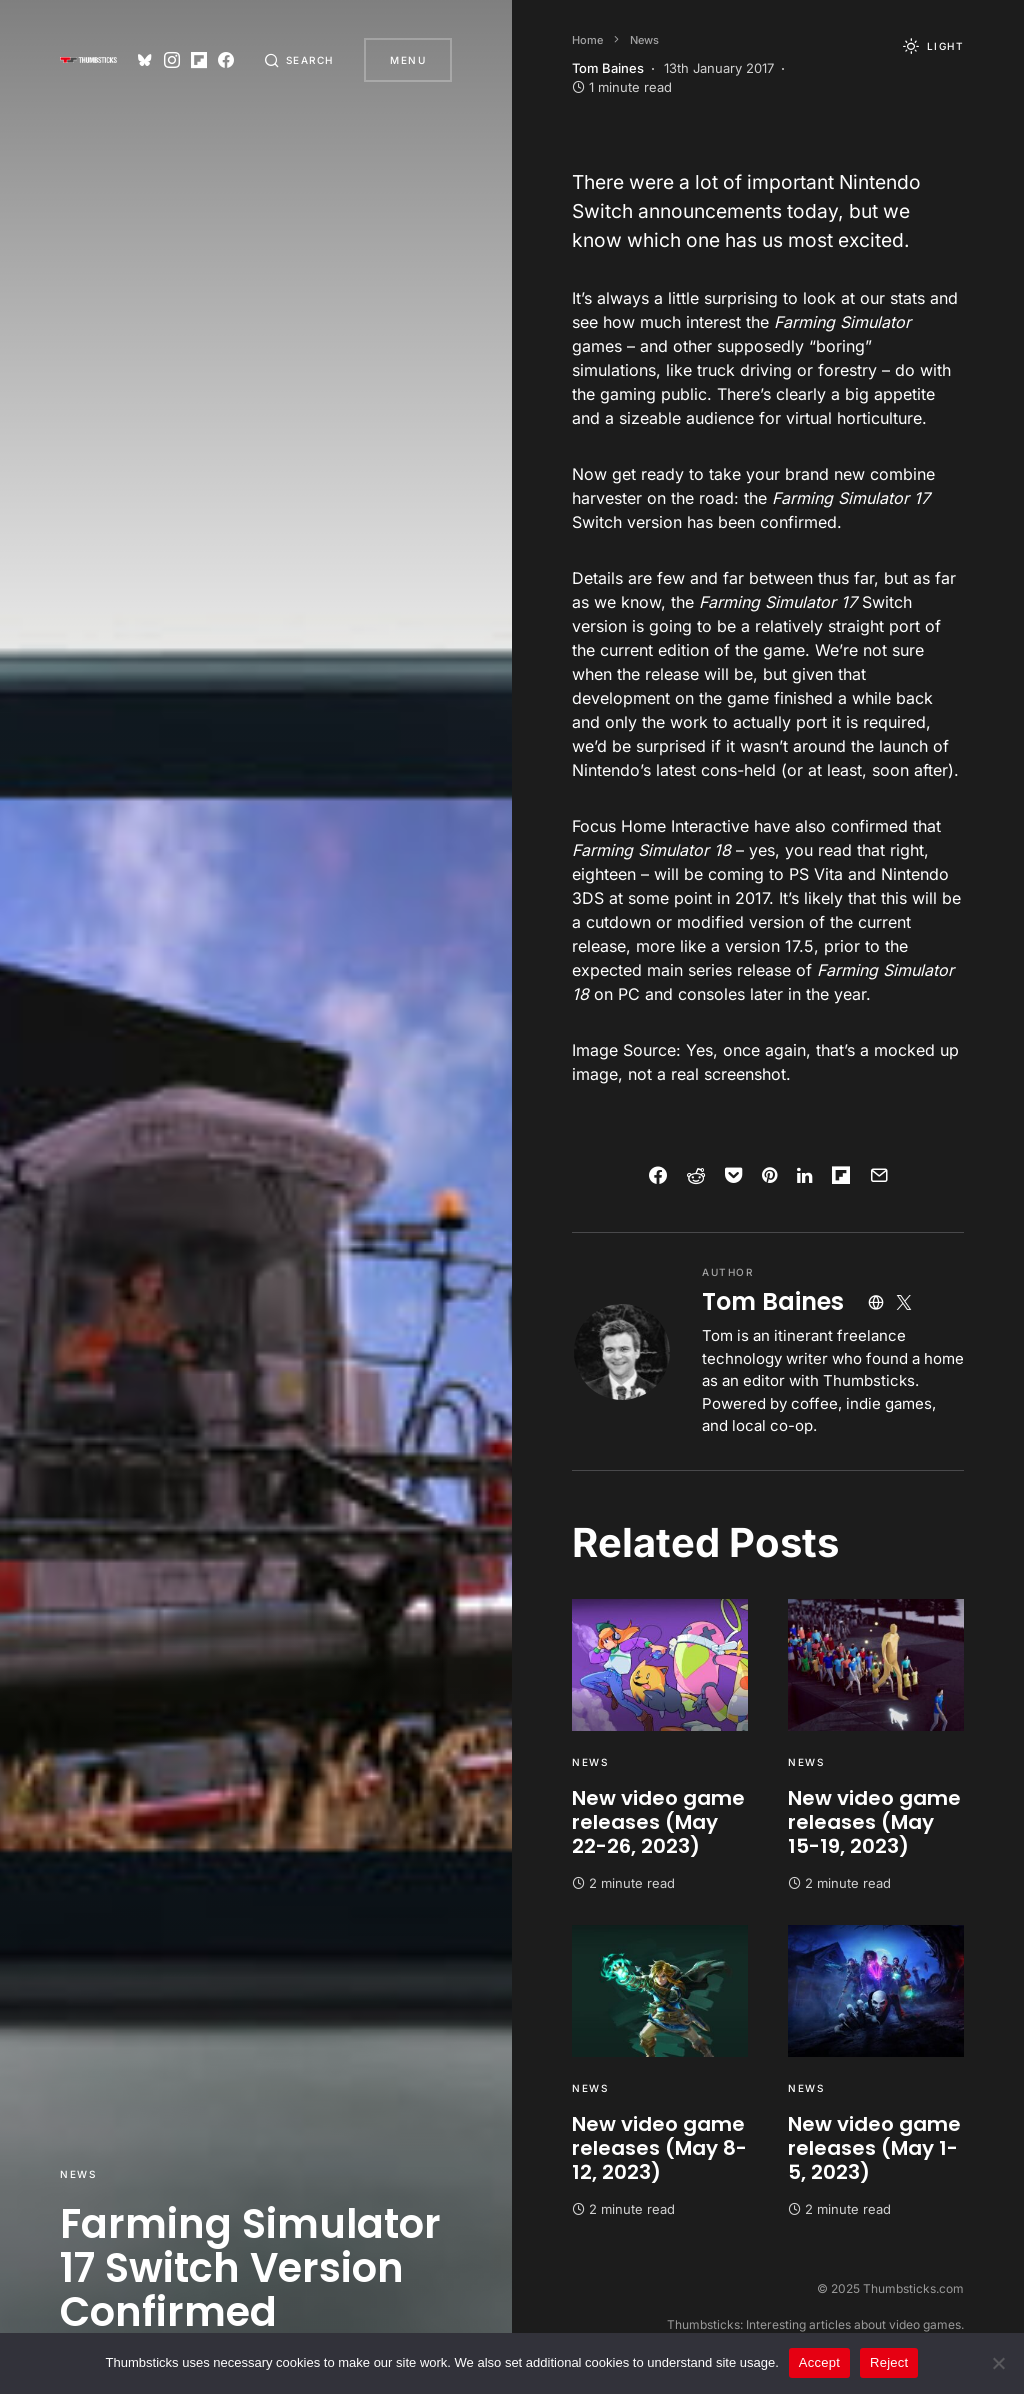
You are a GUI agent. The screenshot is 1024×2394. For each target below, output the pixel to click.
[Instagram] (168, 60)
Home (587, 40)
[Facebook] (223, 60)
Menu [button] (408, 60)
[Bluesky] (141, 60)
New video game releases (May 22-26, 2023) (658, 1822)
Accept (819, 2362)
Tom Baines (773, 1301)
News (78, 2174)
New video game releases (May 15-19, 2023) (874, 1822)
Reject (889, 2362)
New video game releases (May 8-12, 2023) (659, 2148)
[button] (298, 60)
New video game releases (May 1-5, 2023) (874, 2148)
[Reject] (999, 2363)
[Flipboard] (195, 60)
